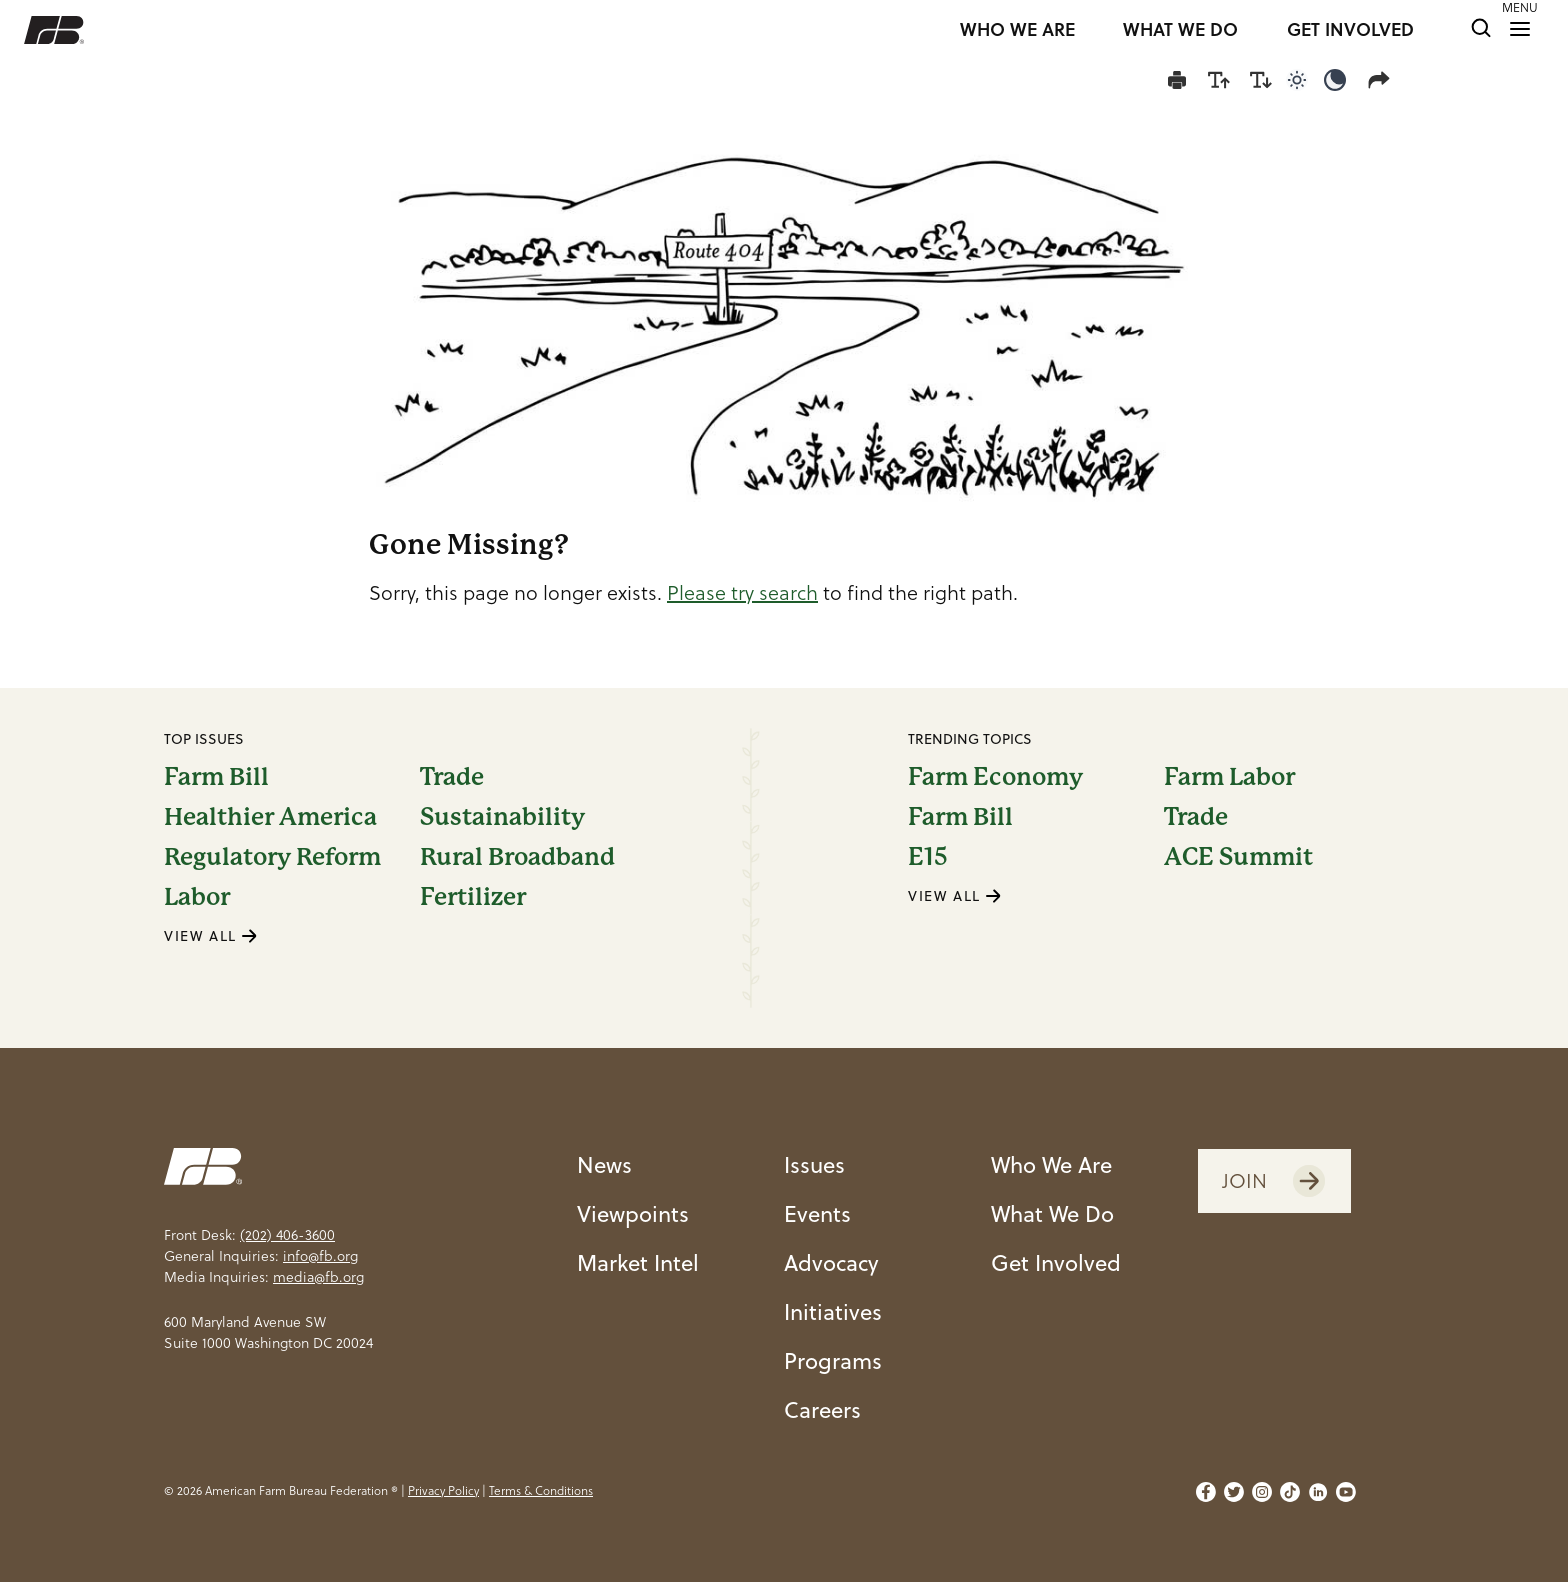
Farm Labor (1229, 777)
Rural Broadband (517, 857)
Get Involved (1056, 1262)
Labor (197, 897)
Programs (833, 1360)
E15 (928, 857)
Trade (452, 777)
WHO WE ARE (1017, 30)
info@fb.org (320, 1256)
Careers (822, 1409)
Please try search (742, 593)
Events (817, 1213)
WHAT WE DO (1180, 30)
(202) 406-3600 (287, 1235)
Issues (814, 1164)
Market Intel (638, 1262)
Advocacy (831, 1262)
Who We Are (1051, 1164)
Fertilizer (473, 897)
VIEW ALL (211, 935)
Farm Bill (216, 777)
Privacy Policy (443, 1490)
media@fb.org (318, 1277)
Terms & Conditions (541, 1490)
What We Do (1052, 1213)
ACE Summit (1238, 857)
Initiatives (833, 1311)
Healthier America (270, 817)
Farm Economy (995, 777)
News (604, 1164)
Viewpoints (633, 1213)
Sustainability (502, 817)
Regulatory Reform (272, 857)
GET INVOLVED (1350, 30)
